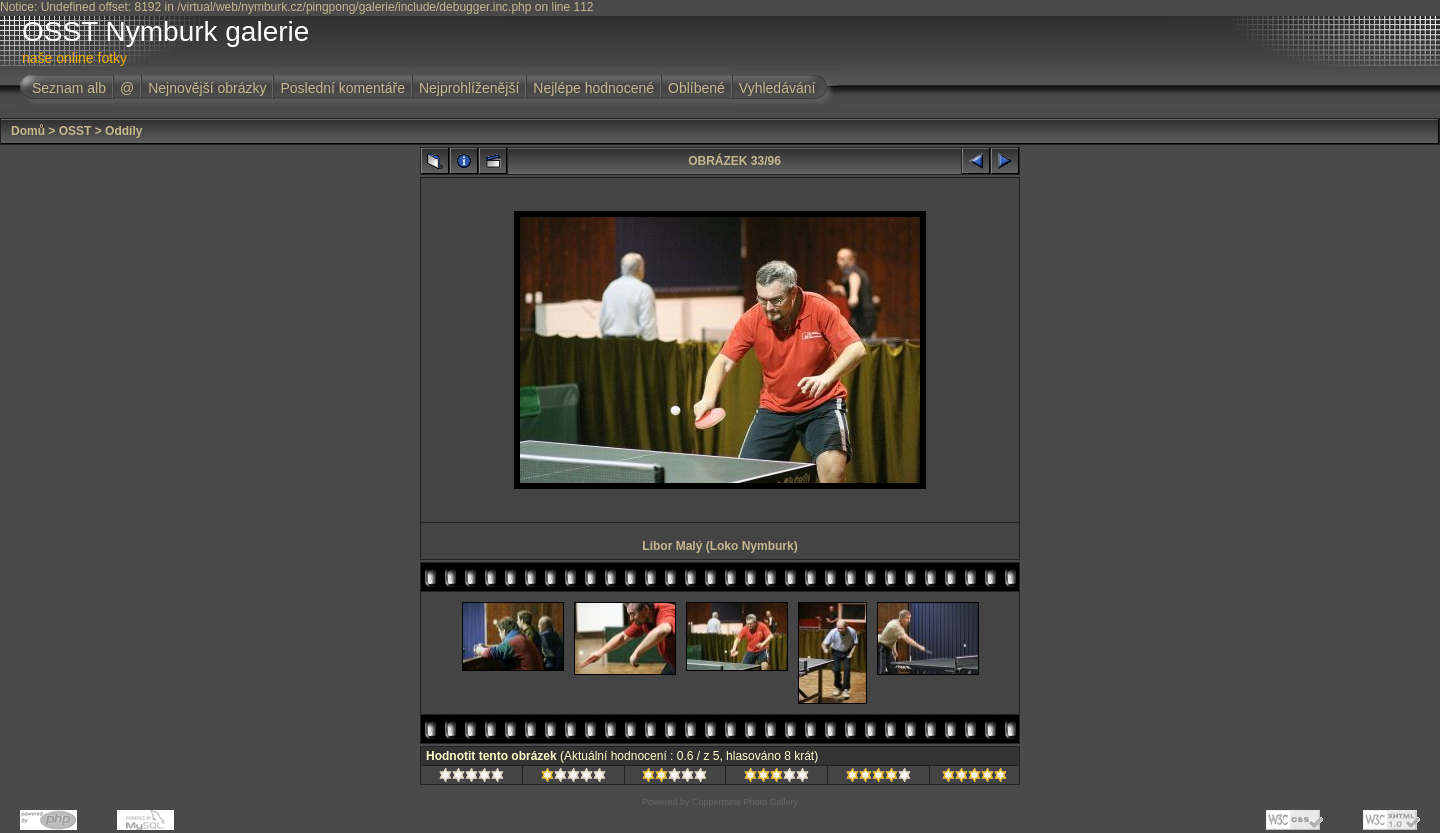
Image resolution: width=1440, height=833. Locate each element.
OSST (75, 131)
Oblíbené (696, 88)
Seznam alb (69, 88)
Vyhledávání (777, 88)
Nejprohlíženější (469, 88)
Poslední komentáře (342, 88)
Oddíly (123, 131)
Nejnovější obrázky (207, 88)
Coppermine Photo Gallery (745, 802)
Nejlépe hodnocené (593, 88)
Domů (28, 131)
